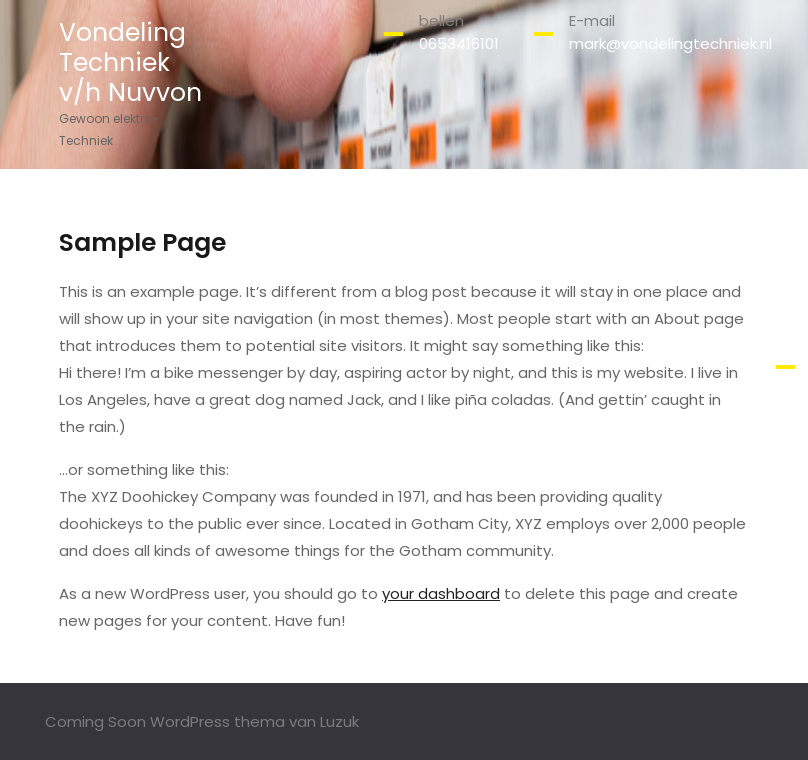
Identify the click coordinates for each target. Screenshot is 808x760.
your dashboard (441, 593)
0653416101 (459, 43)
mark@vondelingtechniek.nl (670, 43)
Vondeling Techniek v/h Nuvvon (130, 62)
